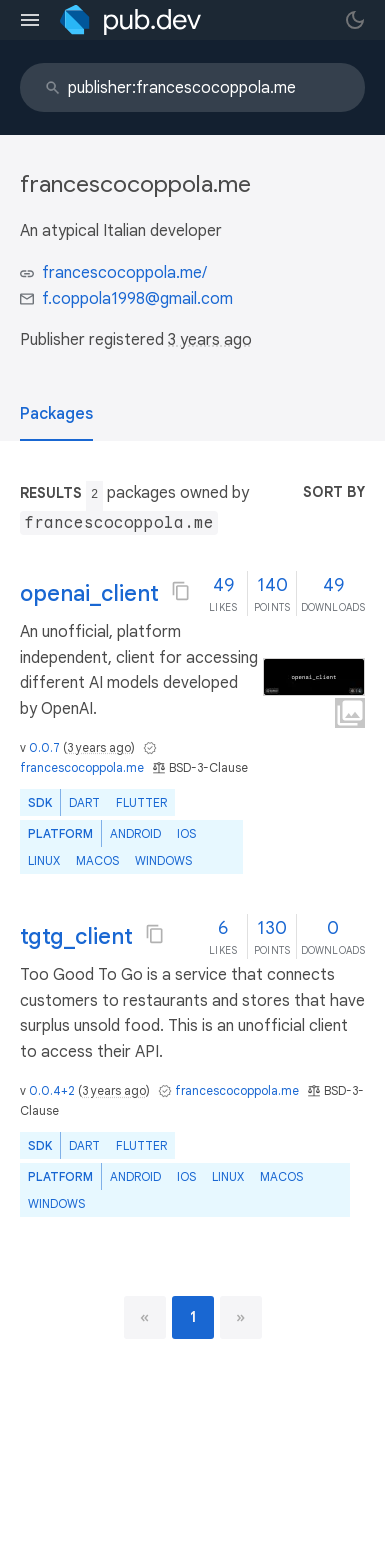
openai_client (89, 593)
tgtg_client (76, 936)
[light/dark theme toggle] (355, 20)
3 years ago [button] (210, 340)
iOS (186, 833)
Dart (84, 802)
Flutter (141, 802)
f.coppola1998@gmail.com (137, 299)
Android (135, 833)
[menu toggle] (30, 20)
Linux (44, 860)
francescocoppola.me (82, 767)
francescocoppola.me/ (124, 273)
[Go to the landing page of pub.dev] (130, 20)
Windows (163, 860)
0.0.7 (44, 747)
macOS (97, 860)
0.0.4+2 (52, 1090)
